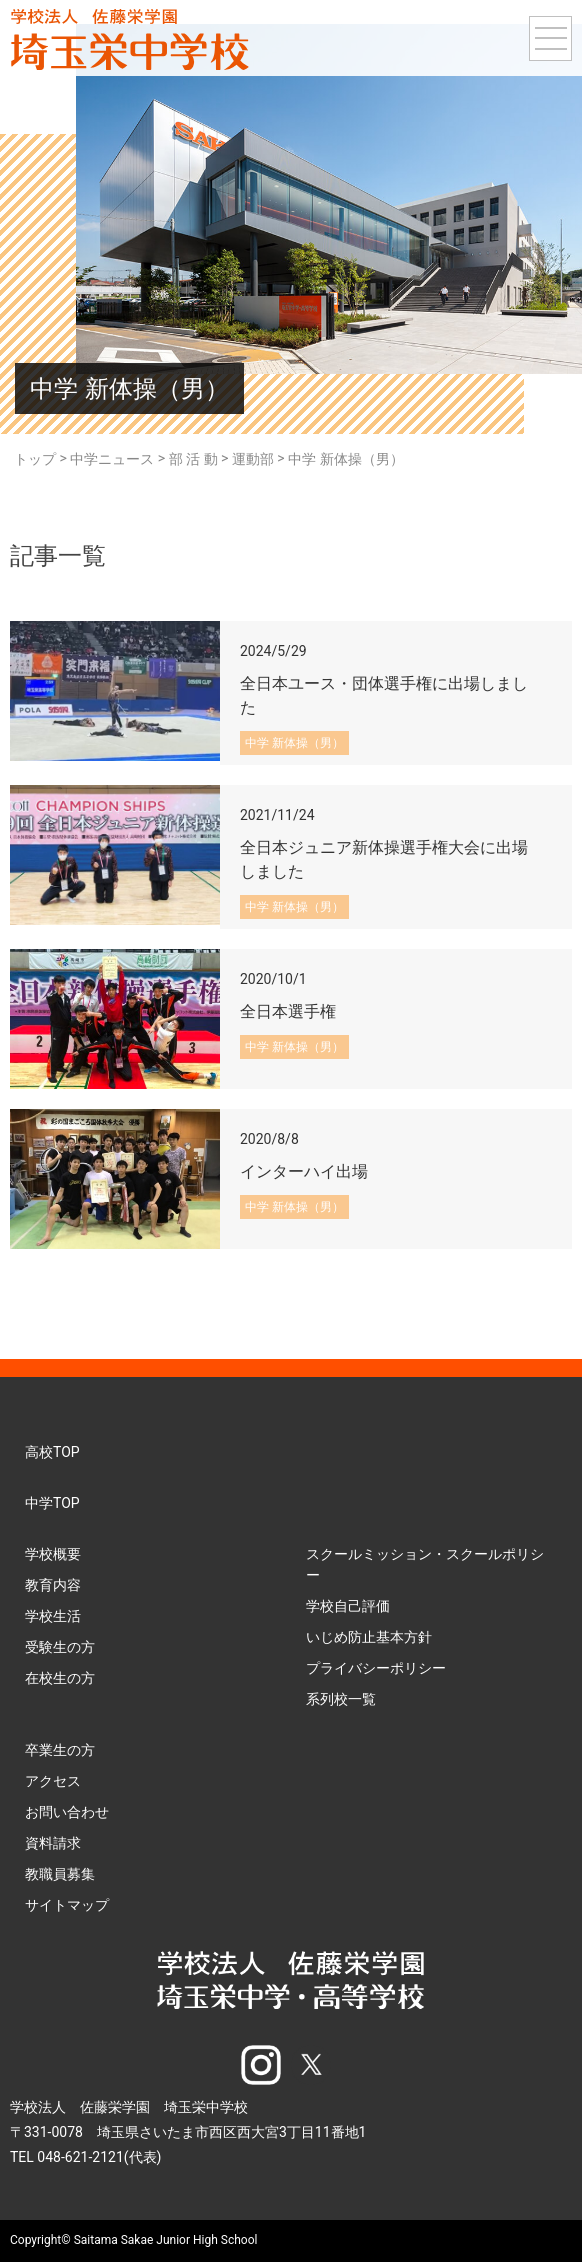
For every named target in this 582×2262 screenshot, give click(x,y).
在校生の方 (60, 1678)
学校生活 (53, 1616)
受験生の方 (60, 1647)
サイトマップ (67, 1905)
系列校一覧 (341, 1699)
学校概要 (53, 1554)
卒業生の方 (60, 1750)
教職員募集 (60, 1874)
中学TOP (52, 1503)
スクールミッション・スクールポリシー (425, 1564)
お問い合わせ (67, 1812)
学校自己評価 (348, 1606)
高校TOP (52, 1452)
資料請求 (53, 1843)
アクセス (53, 1781)
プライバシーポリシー (376, 1668)
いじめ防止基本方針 (369, 1637)
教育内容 (53, 1585)
